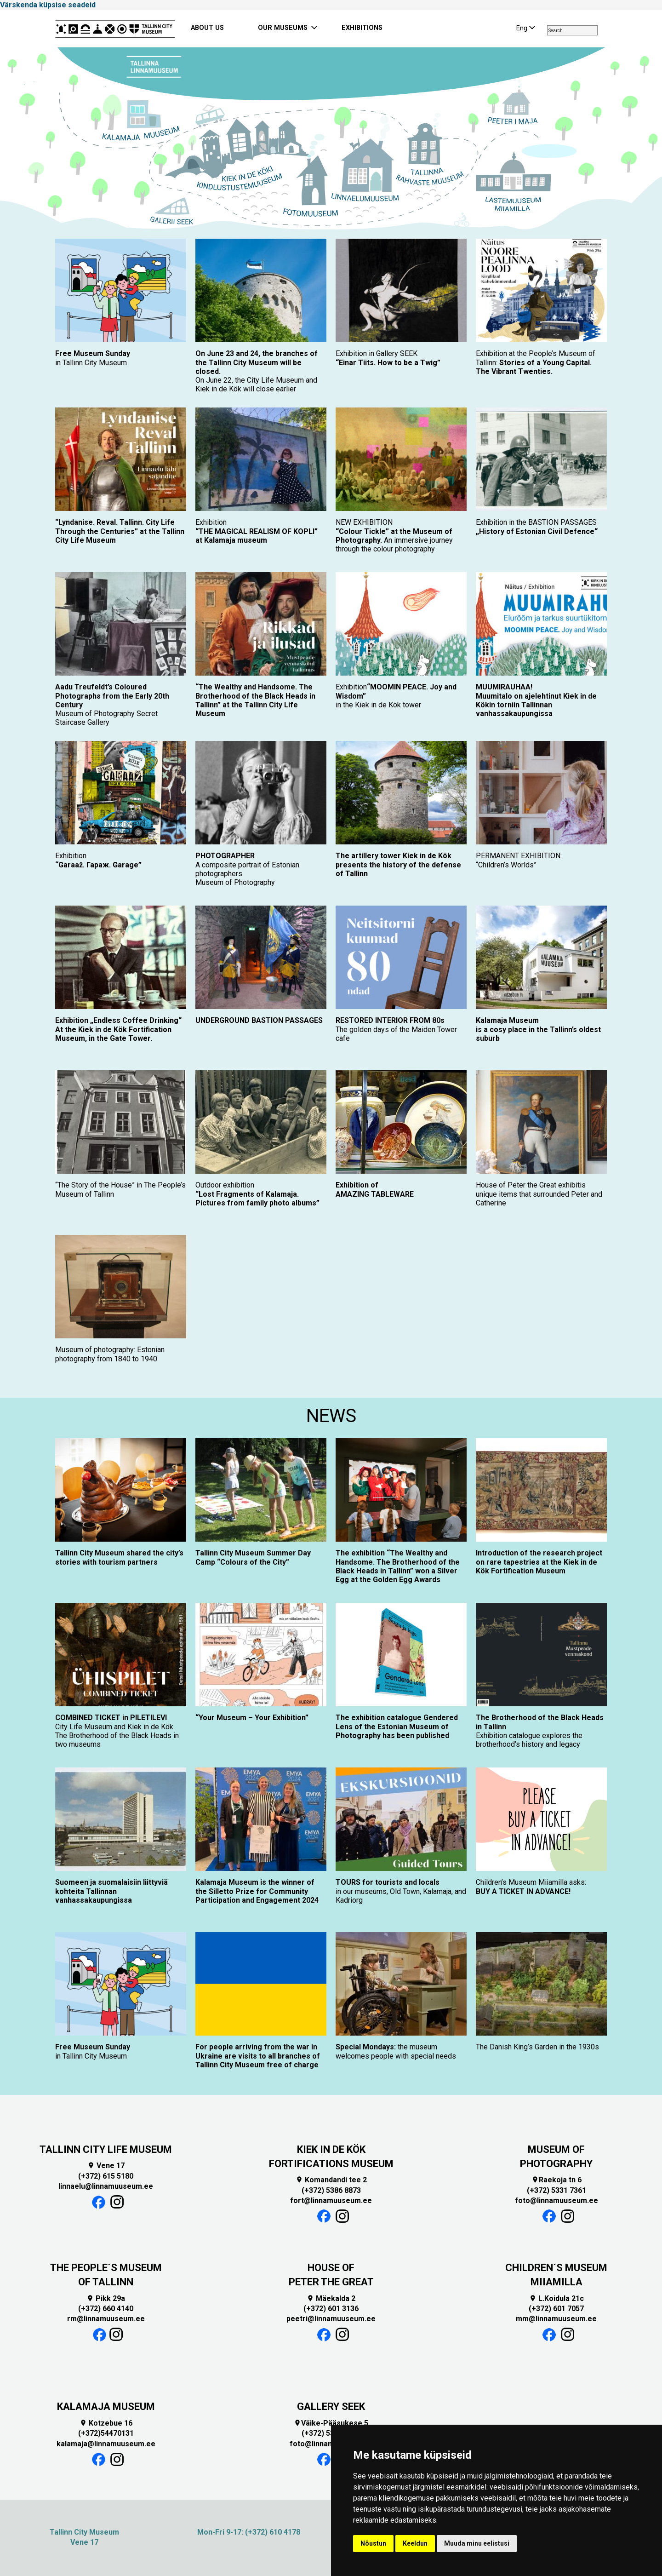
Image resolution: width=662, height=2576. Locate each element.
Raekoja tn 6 (556, 2179)
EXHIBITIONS (362, 28)
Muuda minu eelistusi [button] (476, 2543)
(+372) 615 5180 (105, 2176)
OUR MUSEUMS (283, 28)
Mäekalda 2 (331, 2298)
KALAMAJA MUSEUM (106, 2406)
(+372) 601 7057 (556, 2308)
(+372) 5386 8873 (331, 2190)
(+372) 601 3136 (331, 2308)
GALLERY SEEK (331, 2406)
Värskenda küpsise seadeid (48, 4)
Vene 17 (106, 2165)
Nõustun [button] (373, 2543)
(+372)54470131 (106, 2433)
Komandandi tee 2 (331, 2179)
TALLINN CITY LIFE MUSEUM (106, 2149)
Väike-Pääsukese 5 (331, 2423)
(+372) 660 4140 (105, 2308)
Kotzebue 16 (106, 2423)
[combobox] (572, 30)
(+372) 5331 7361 (556, 2190)
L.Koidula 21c (556, 2298)
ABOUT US (207, 28)
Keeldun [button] (415, 2543)
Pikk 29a (105, 2298)
